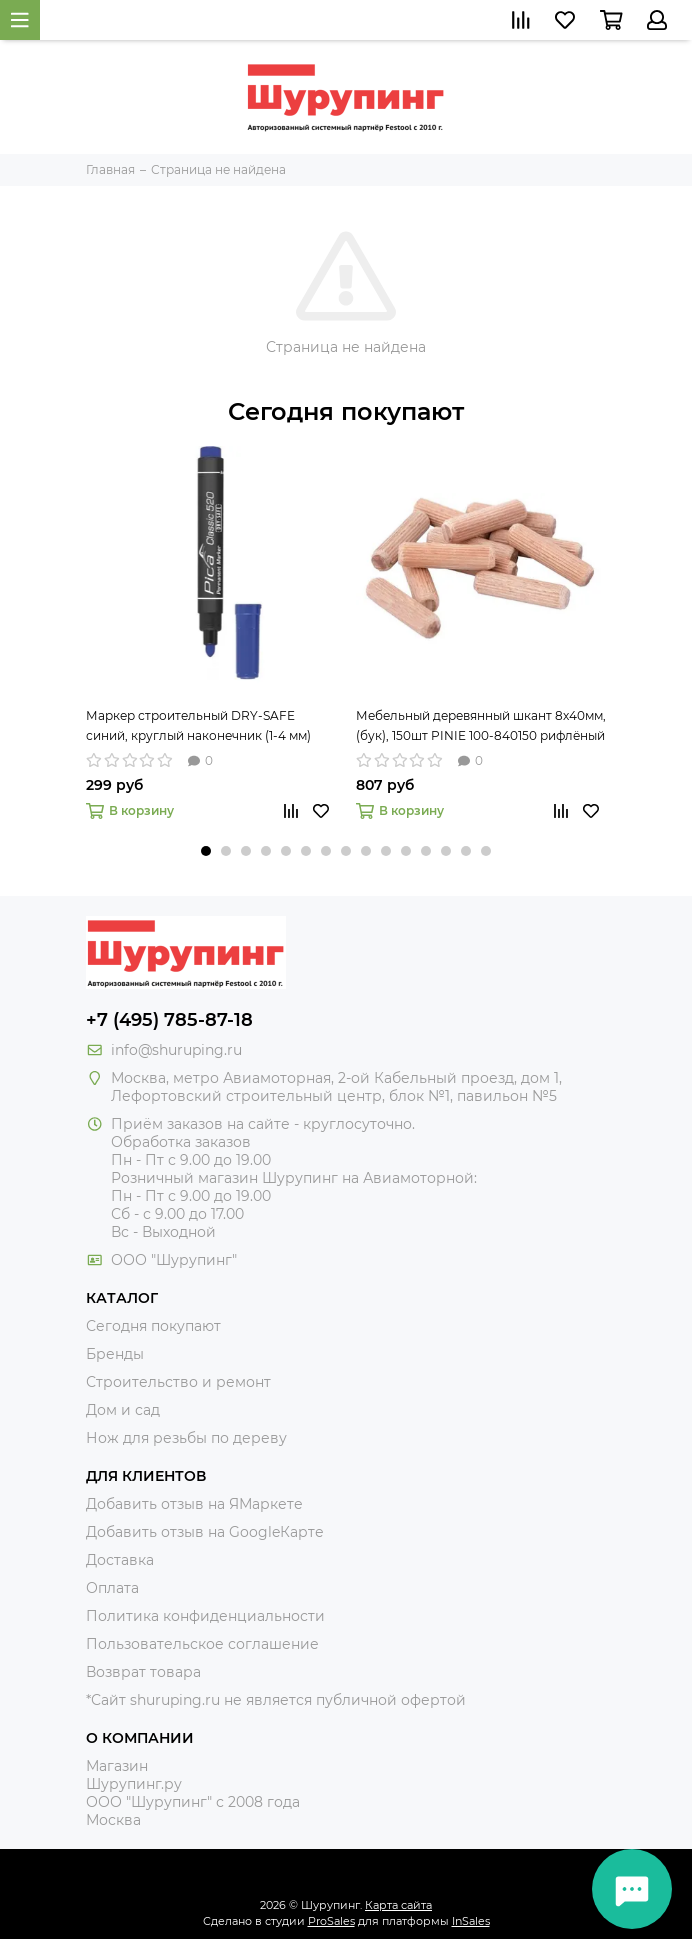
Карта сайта (398, 1905)
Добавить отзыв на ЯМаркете (194, 1504)
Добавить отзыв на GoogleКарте (205, 1532)
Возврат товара (143, 1672)
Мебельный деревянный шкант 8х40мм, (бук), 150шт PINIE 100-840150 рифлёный (481, 725)
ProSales (331, 1921)
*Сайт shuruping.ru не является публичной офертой (276, 1700)
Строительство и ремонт (178, 1382)
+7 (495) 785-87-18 (169, 1020)
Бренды (115, 1354)
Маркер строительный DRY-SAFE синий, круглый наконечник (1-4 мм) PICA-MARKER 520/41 (198, 727)
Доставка (120, 1560)
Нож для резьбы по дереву (186, 1438)
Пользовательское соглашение (202, 1644)
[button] (206, 851)
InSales (471, 1921)
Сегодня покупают (346, 411)
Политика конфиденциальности (205, 1616)
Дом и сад (123, 1410)
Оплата (112, 1588)
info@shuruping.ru (176, 1050)
